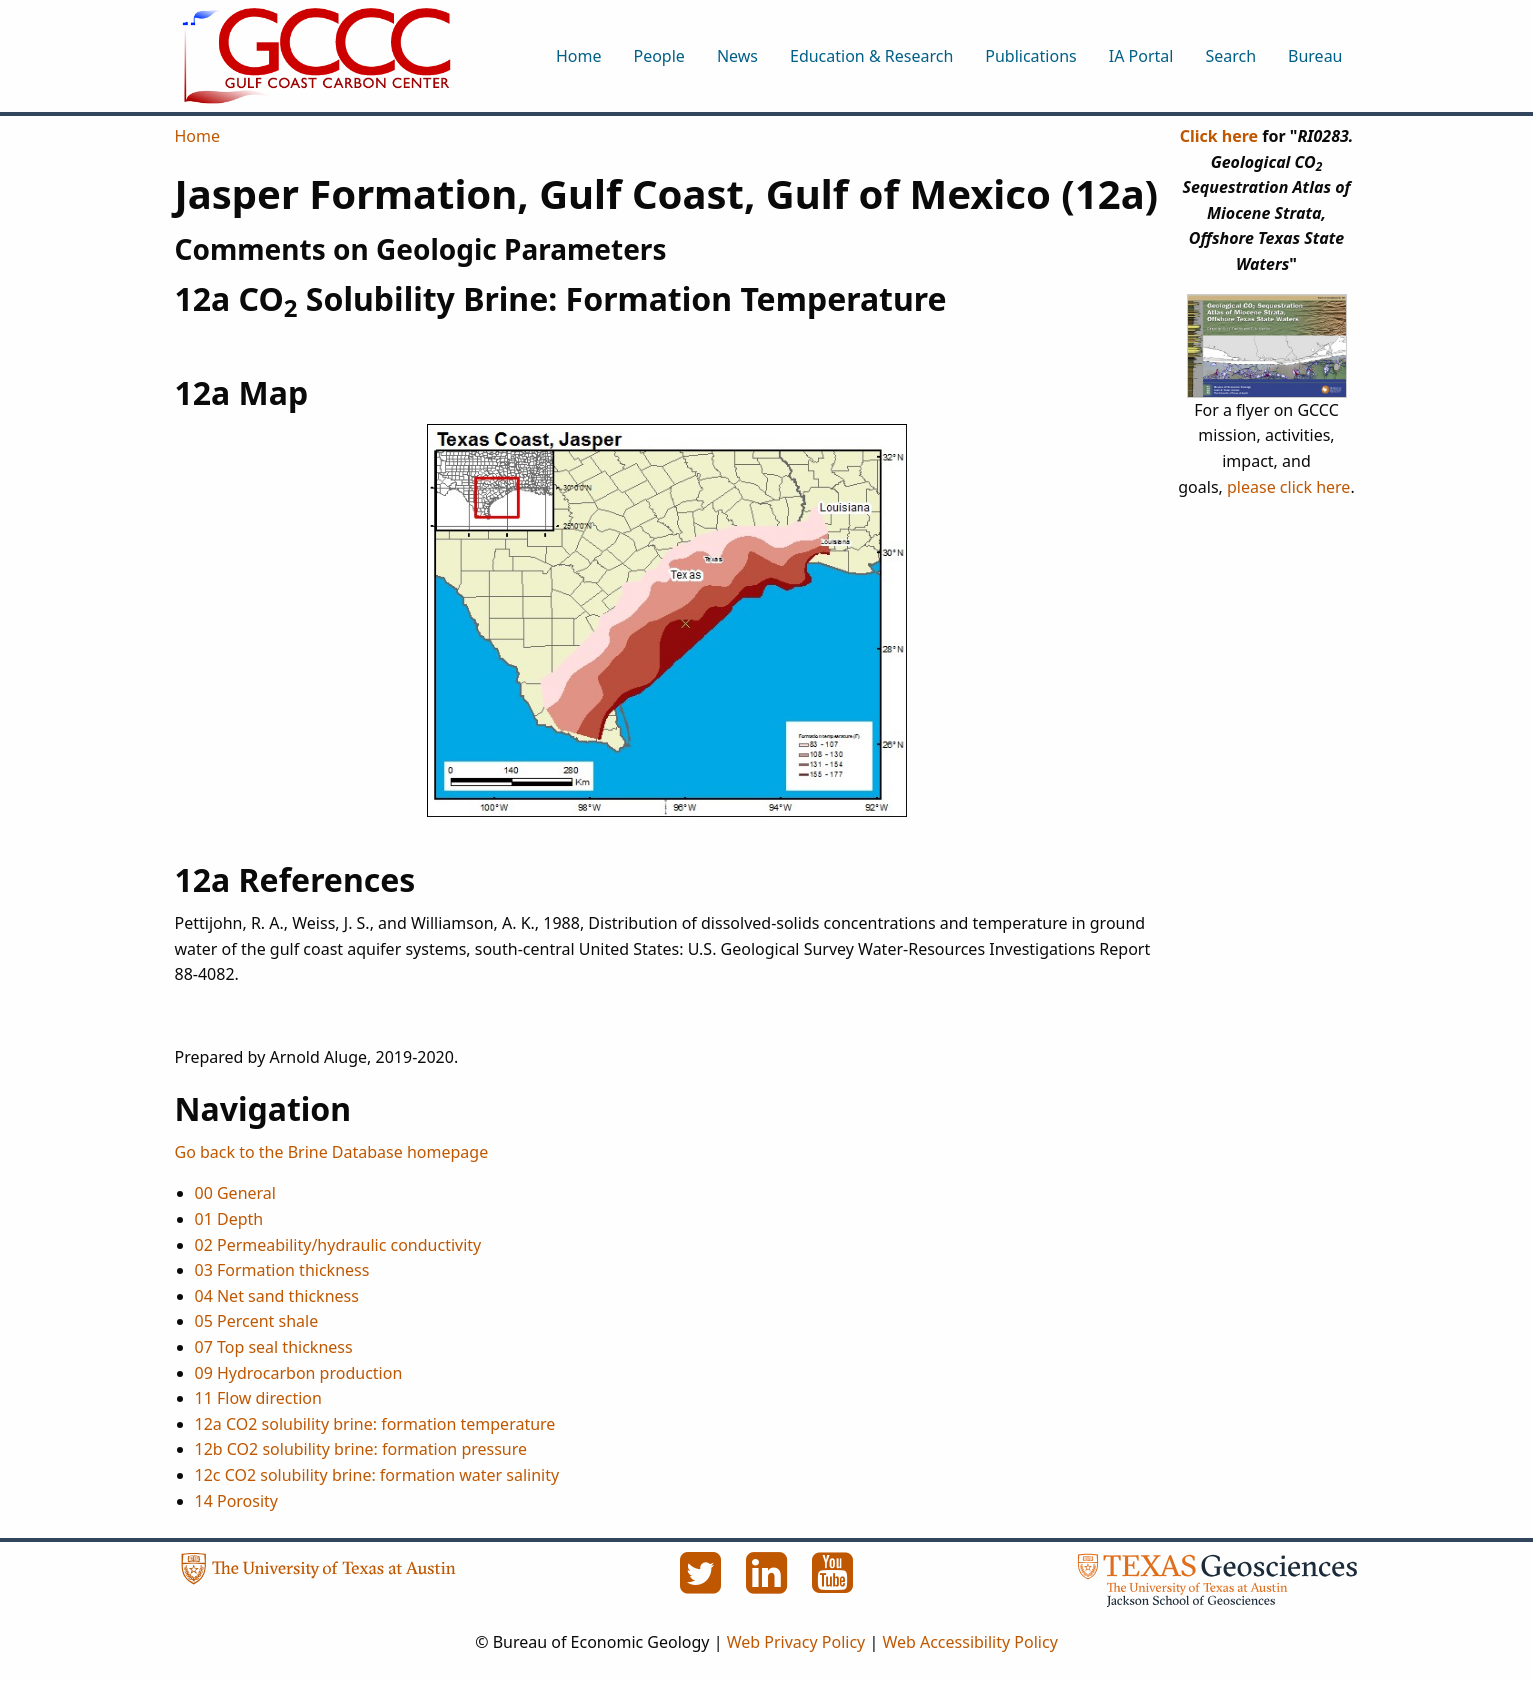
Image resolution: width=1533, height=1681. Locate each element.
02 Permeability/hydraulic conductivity (338, 1245)
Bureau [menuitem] (1315, 56)
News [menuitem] (737, 56)
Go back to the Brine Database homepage (332, 1152)
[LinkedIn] (769, 1584)
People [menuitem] (658, 56)
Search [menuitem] (1230, 56)
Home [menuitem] (579, 56)
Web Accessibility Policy (969, 1642)
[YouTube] (833, 1584)
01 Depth (229, 1219)
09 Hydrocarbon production (299, 1373)
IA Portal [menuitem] (1141, 56)
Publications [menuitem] (1030, 56)
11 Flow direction (258, 1398)
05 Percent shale (257, 1321)
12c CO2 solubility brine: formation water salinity (377, 1475)
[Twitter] (703, 1584)
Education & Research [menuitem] (871, 56)
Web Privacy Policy (796, 1642)
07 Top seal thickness (274, 1347)
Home (198, 136)
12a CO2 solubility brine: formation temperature (375, 1424)
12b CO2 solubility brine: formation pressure (361, 1449)
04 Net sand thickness (277, 1296)
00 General (235, 1193)
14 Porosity (237, 1501)
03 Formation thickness (282, 1270)
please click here (1288, 487)
